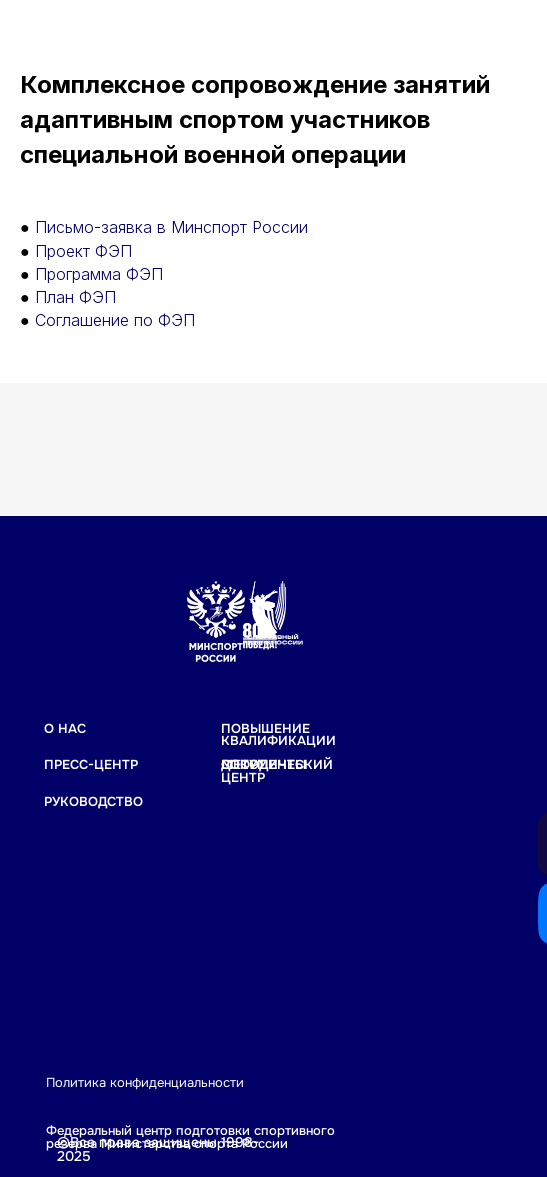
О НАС (65, 729)
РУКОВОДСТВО (93, 802)
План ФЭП (75, 297)
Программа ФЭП (99, 274)
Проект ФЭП (83, 251)
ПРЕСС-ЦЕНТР (91, 765)
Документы (263, 765)
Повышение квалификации (278, 735)
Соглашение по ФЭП (115, 320)
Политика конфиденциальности (145, 1083)
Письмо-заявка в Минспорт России (171, 227)
